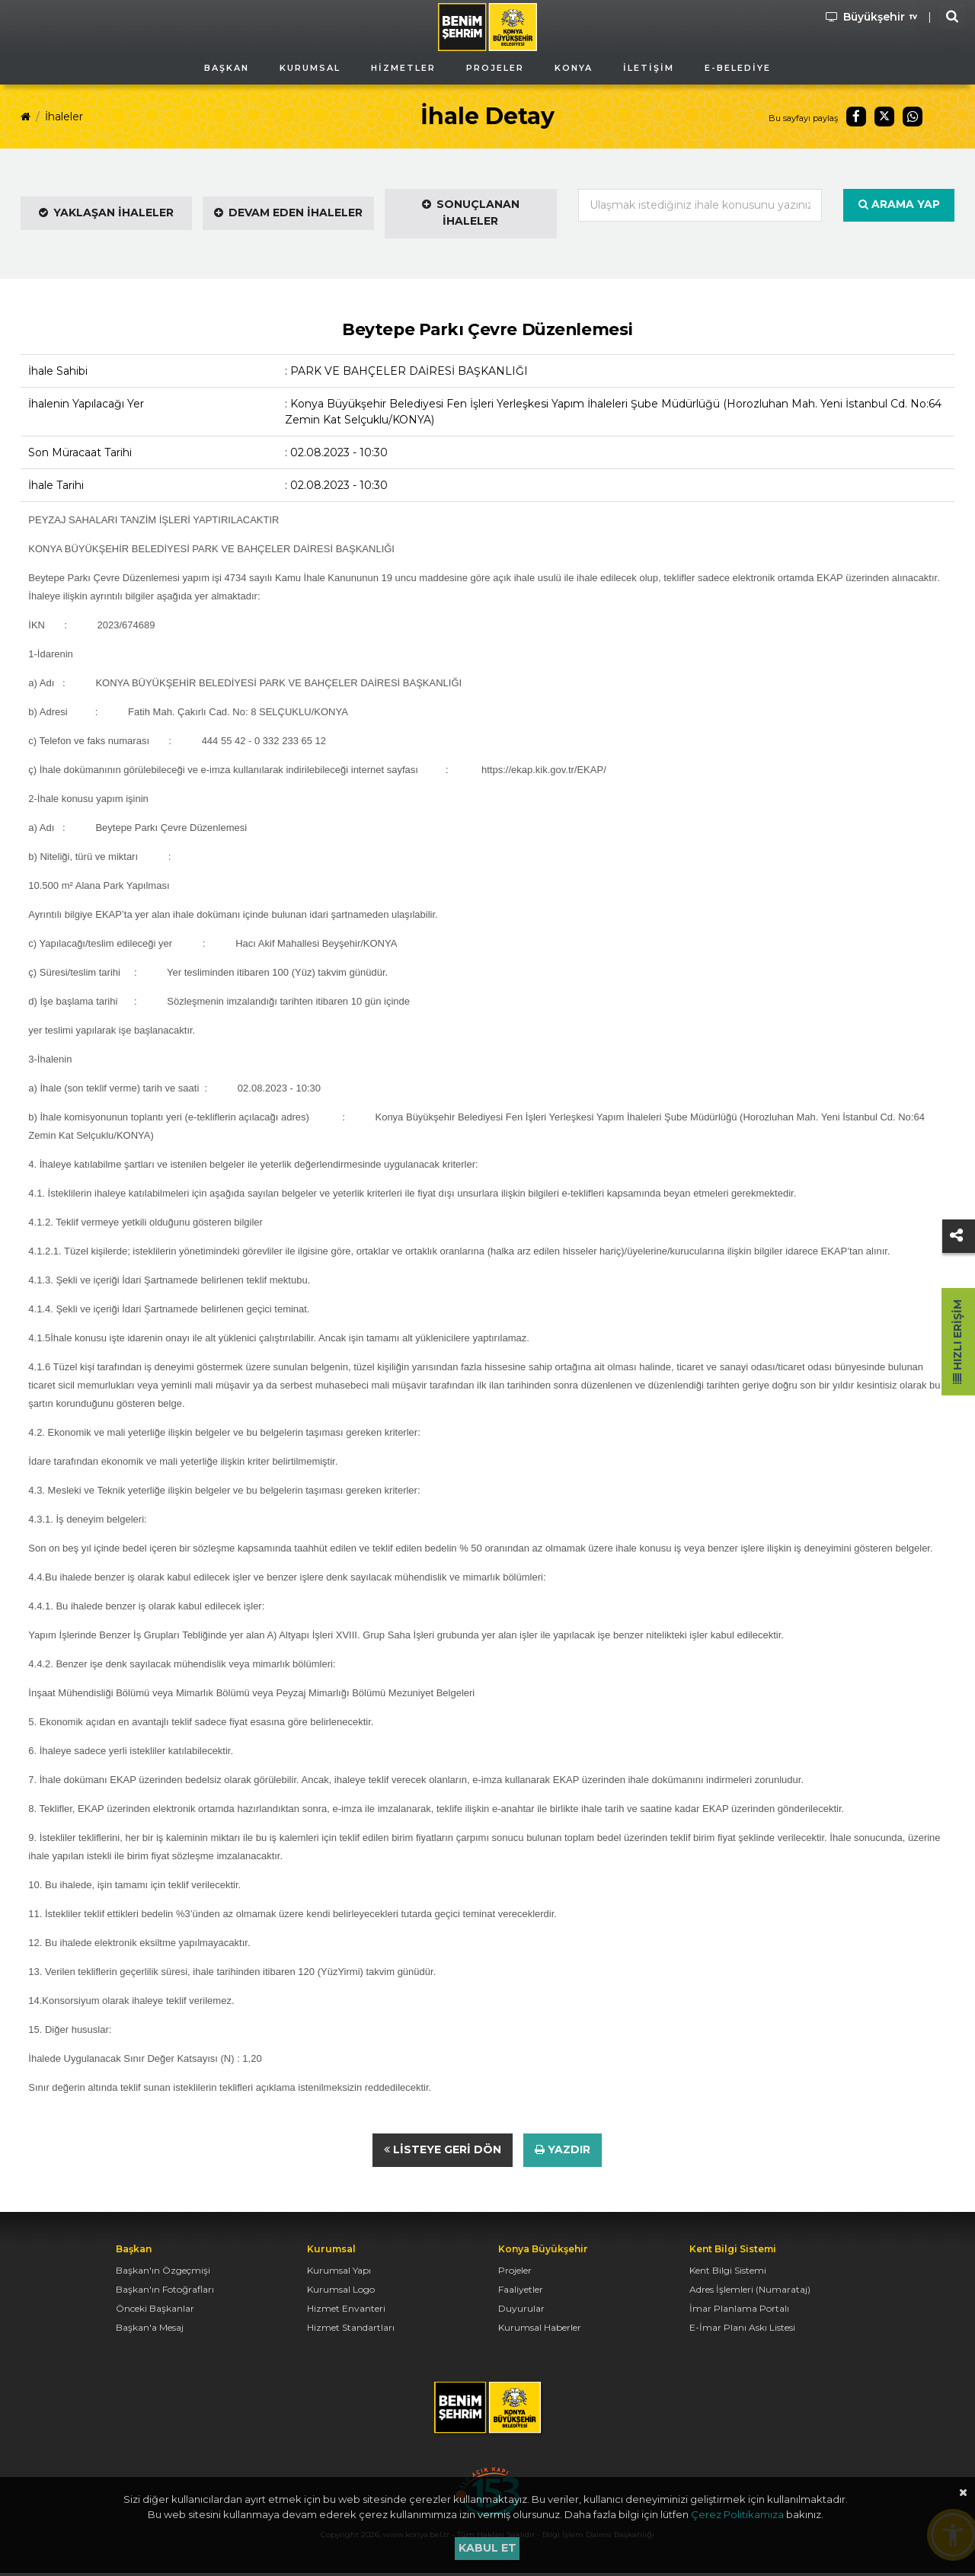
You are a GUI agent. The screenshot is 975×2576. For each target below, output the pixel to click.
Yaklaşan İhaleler (106, 212)
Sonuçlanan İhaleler (470, 212)
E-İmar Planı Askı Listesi (742, 2330)
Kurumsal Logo (341, 2292)
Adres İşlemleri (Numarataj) (749, 2292)
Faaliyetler (520, 2292)
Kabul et (487, 2548)
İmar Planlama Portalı (739, 2311)
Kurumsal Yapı (339, 2273)
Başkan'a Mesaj (150, 2330)
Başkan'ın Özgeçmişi (163, 2273)
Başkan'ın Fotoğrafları (165, 2292)
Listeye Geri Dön (442, 2152)
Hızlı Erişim (957, 1341)
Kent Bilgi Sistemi (727, 2273)
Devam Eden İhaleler (288, 212)
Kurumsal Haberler (539, 2330)
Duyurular (521, 2311)
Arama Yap (899, 204)
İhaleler (64, 116)
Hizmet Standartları (351, 2330)
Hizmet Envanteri (346, 2311)
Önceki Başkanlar (155, 2311)
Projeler (515, 2273)
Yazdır (562, 2152)
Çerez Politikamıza (737, 2514)
